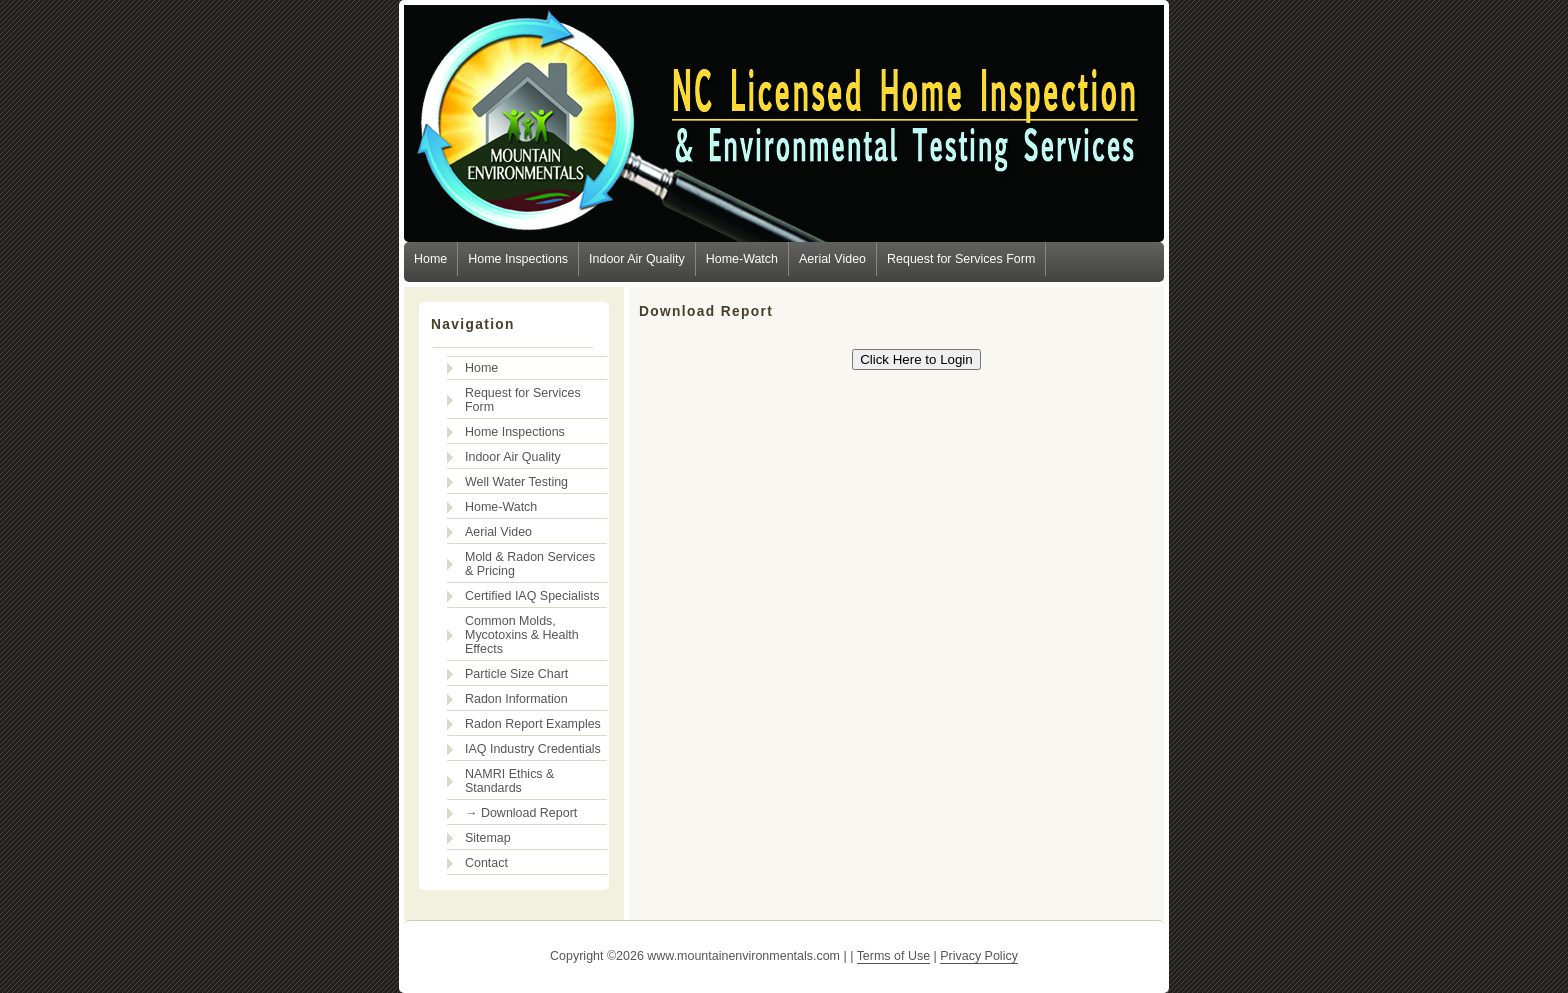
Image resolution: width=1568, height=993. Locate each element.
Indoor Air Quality (637, 259)
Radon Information (516, 699)
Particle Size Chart (516, 674)
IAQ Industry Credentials (533, 749)
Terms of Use (893, 956)
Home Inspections (518, 259)
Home (430, 259)
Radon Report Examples (533, 724)
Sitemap (488, 838)
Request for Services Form (961, 259)
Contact (486, 863)
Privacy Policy (979, 956)
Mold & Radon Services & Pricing (530, 564)
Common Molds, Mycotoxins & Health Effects (522, 635)
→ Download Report (521, 813)
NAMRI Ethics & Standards (509, 781)
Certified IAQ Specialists (532, 596)
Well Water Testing (516, 482)
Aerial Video (832, 259)
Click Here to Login (916, 359)
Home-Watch (742, 259)
